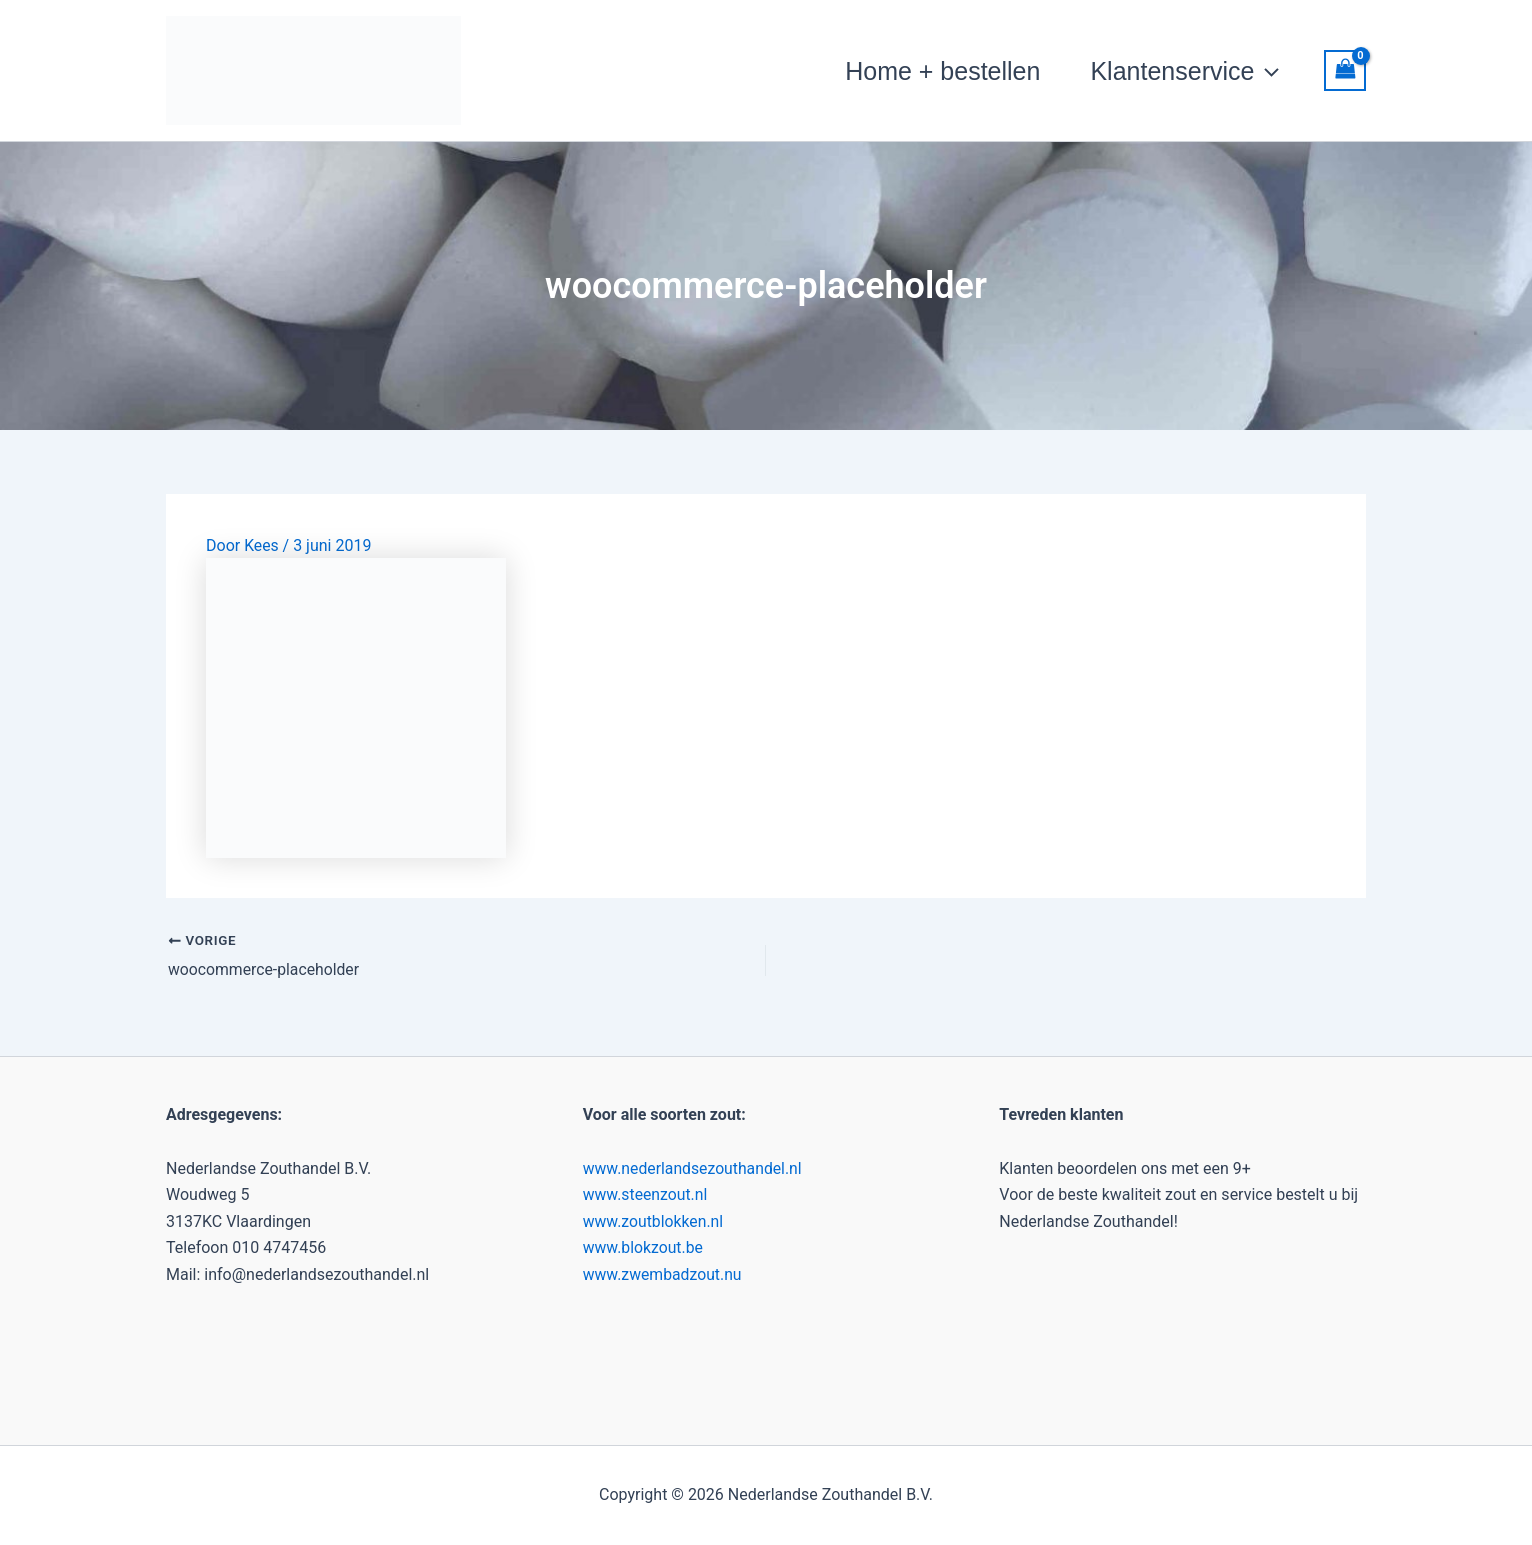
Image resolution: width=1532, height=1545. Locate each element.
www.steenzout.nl (646, 1194)
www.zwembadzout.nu (663, 1273)
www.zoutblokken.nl (654, 1220)
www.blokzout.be (644, 1247)
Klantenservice (1184, 71)
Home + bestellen (942, 71)
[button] (1266, 71)
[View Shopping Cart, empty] (1345, 70)
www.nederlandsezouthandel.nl (694, 1167)
